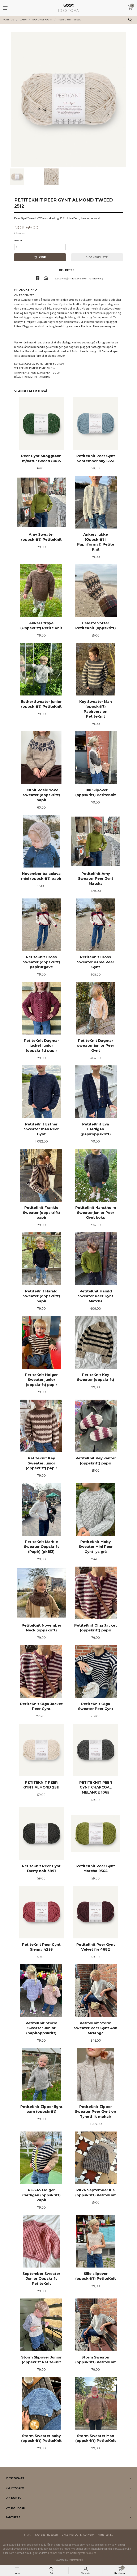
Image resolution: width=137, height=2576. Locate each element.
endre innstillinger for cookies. (80, 2553)
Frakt (28, 2534)
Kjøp (40, 257)
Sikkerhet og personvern (77, 2534)
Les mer (52, 2553)
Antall (19, 240)
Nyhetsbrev (105, 2534)
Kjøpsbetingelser (46, 2534)
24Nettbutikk (76, 2560)
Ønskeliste (97, 257)
